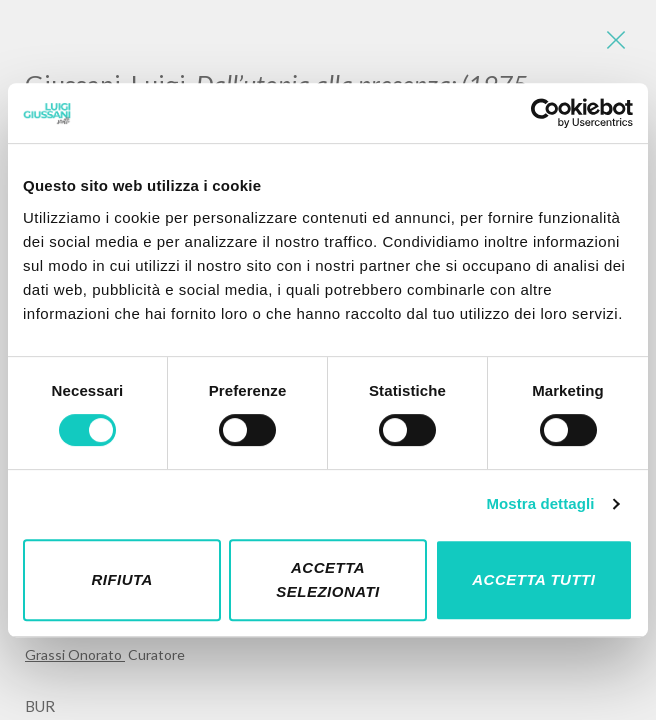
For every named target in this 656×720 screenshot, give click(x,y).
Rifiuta (122, 579)
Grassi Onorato (75, 654)
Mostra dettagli (540, 503)
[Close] (616, 40)
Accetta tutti (533, 579)
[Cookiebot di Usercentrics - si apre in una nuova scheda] (545, 113)
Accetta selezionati (328, 579)
